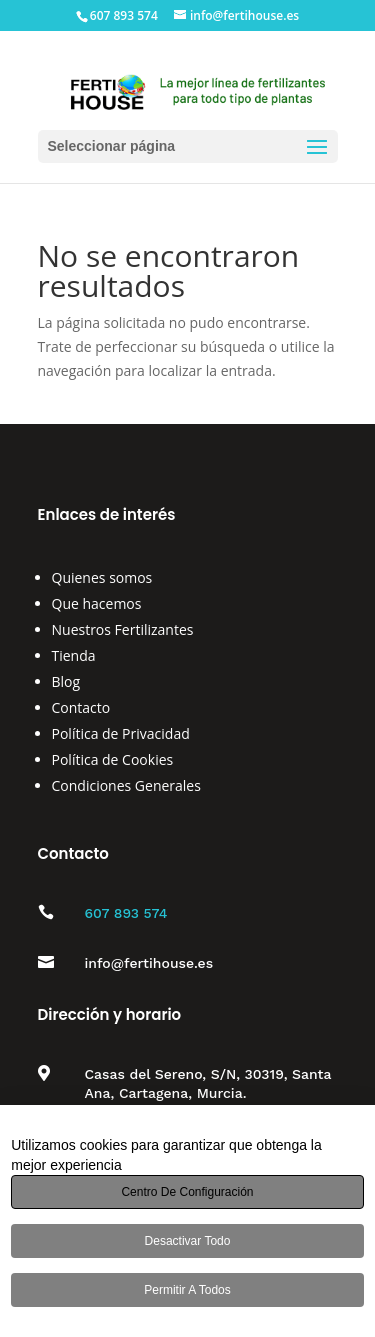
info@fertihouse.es (149, 963)
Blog (66, 681)
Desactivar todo (188, 1241)
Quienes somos (102, 577)
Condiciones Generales (126, 785)
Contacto (81, 707)
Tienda (74, 655)
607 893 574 (126, 913)
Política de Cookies (113, 759)
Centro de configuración (187, 1192)
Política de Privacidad (121, 733)
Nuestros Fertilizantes (123, 629)
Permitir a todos (187, 1290)
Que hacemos (97, 603)
